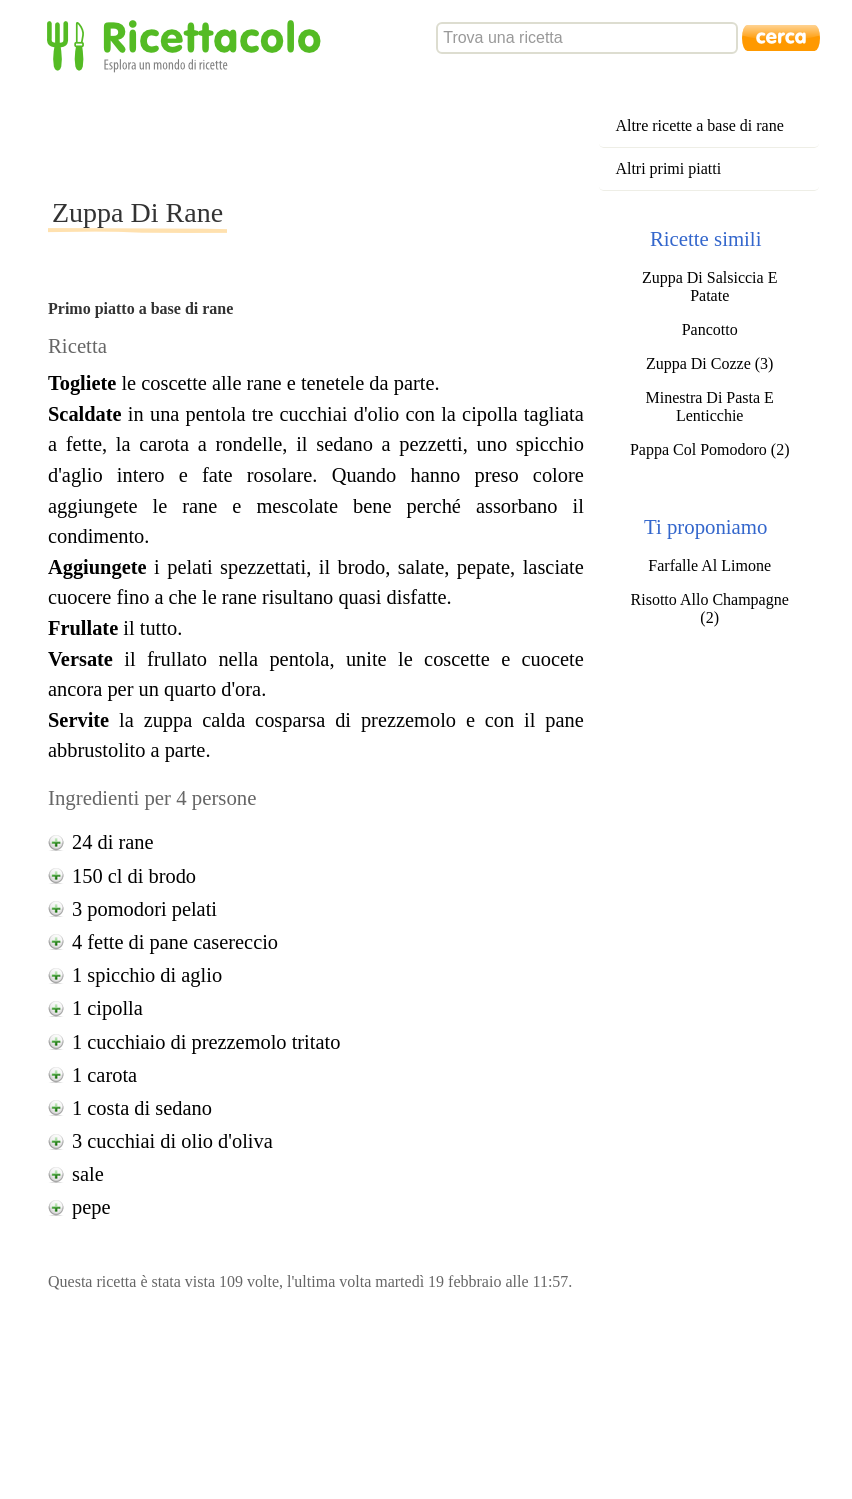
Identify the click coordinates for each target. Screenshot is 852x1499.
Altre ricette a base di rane (699, 125)
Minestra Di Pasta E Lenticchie (709, 406)
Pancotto (710, 329)
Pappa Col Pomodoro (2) (710, 449)
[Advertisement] (412, 134)
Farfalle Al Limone (709, 565)
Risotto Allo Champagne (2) (710, 608)
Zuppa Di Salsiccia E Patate (710, 286)
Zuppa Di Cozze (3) (710, 363)
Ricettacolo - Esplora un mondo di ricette (188, 44)
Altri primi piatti (668, 168)
